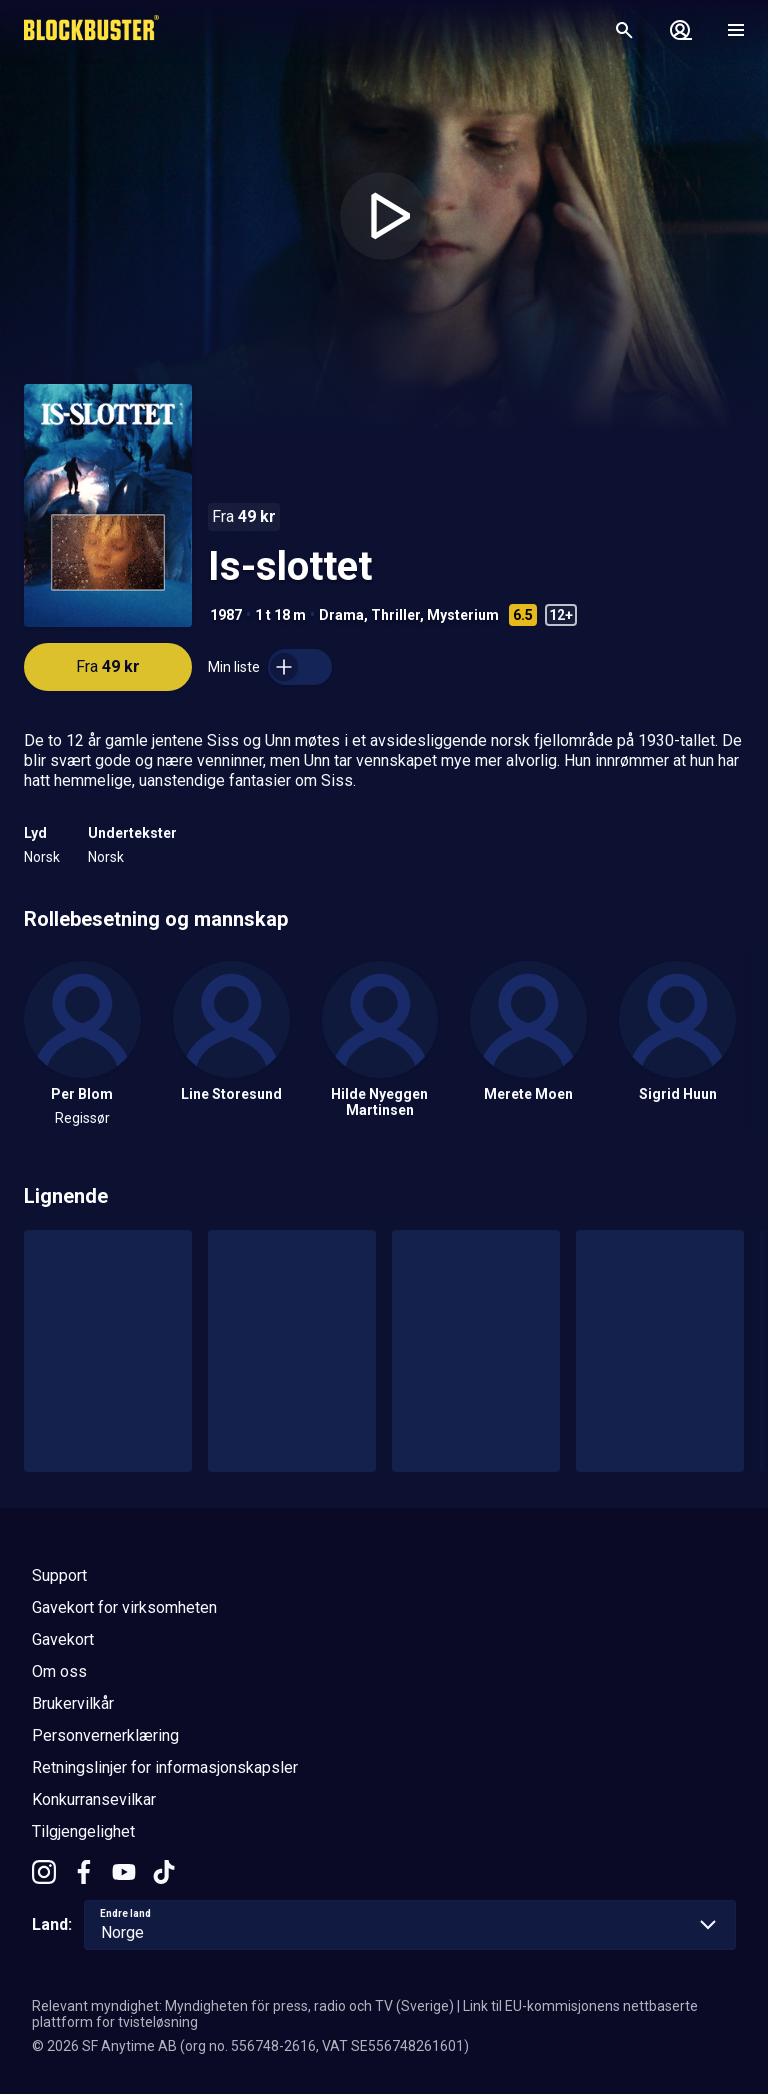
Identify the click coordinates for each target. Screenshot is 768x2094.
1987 (226, 615)
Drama (341, 615)
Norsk (42, 857)
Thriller (395, 615)
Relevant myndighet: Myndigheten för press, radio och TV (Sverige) (243, 2006)
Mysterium (463, 615)
